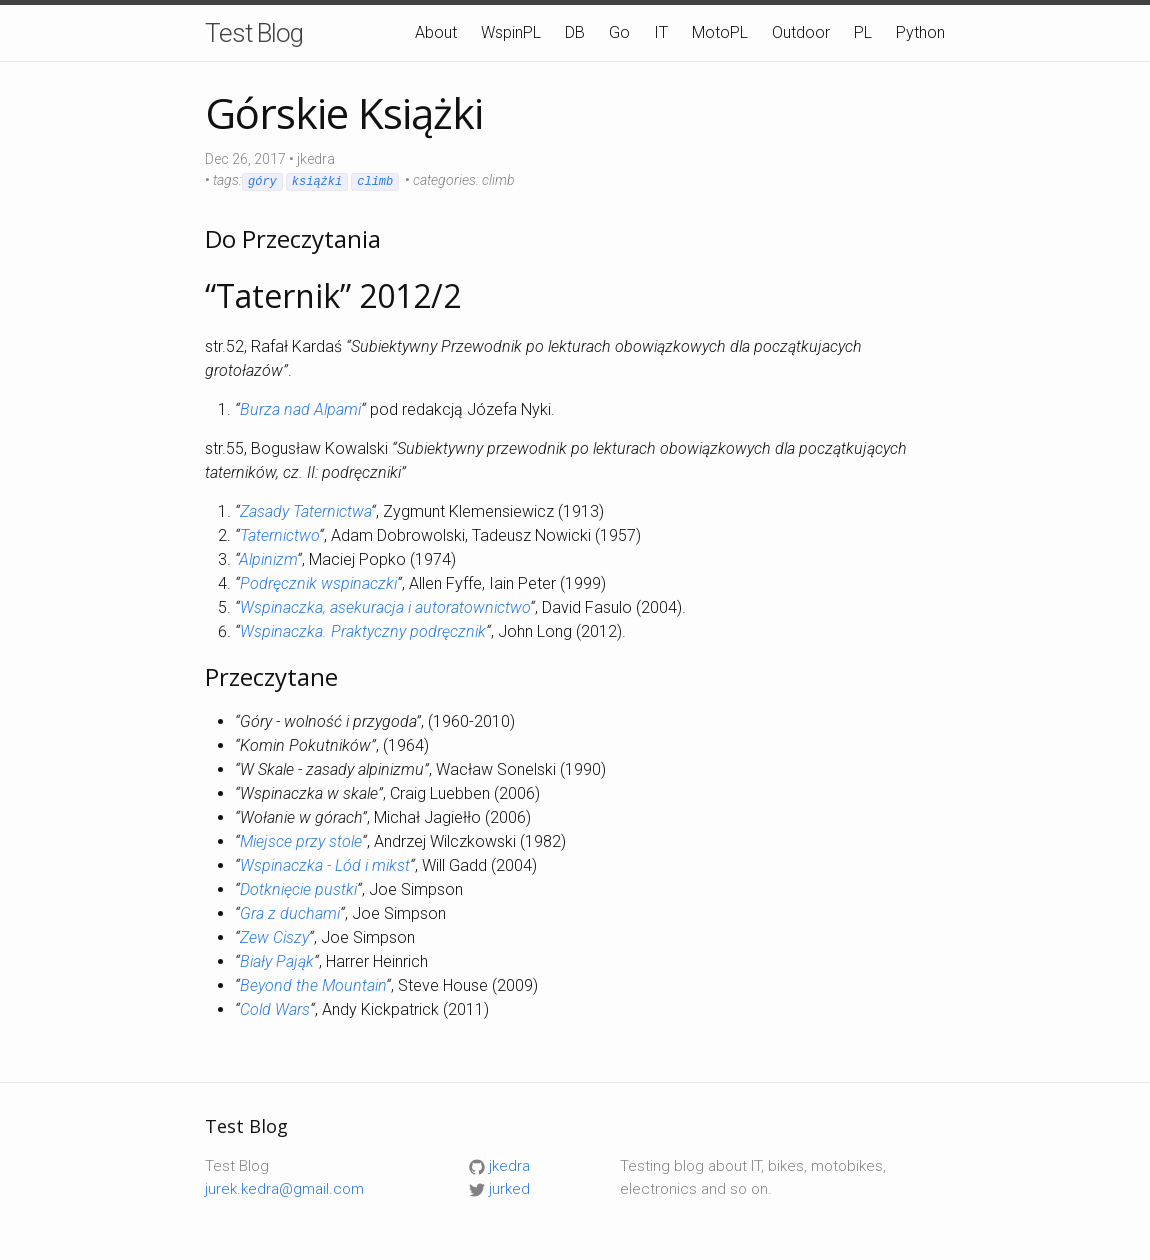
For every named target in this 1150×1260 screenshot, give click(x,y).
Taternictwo (279, 535)
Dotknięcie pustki (298, 889)
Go (619, 32)
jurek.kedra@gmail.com (284, 1189)
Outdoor (801, 32)
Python (920, 32)
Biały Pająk (277, 961)
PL (863, 32)
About (436, 32)
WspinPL (511, 32)
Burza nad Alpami (300, 409)
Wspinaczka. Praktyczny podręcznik (363, 631)
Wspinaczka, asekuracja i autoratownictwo (385, 607)
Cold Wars (275, 1009)
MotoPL (720, 32)
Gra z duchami (290, 913)
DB (575, 32)
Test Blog (254, 33)
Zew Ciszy (274, 937)
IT (661, 32)
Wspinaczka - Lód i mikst (325, 865)
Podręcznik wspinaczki (318, 583)
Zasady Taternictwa (305, 511)
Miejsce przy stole (301, 841)
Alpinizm (268, 559)
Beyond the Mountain (313, 985)
